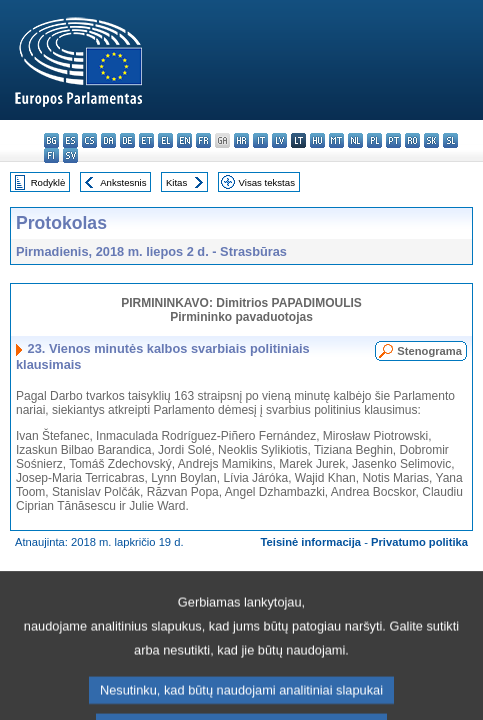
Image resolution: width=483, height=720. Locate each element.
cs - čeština (89, 140)
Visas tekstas (267, 182)
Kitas (176, 182)
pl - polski (374, 140)
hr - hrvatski (241, 140)
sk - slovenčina (431, 140)
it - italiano (260, 140)
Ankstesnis (123, 182)
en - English (184, 140)
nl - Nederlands (355, 140)
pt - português (393, 140)
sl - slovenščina (450, 140)
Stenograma (429, 351)
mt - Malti (336, 140)
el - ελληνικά (165, 140)
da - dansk (108, 140)
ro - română (412, 140)
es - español (70, 140)
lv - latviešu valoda (279, 140)
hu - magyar (317, 140)
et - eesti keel (146, 140)
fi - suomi (51, 155)
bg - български (51, 140)
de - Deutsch (127, 140)
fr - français (203, 140)
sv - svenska (70, 155)
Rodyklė (48, 182)
